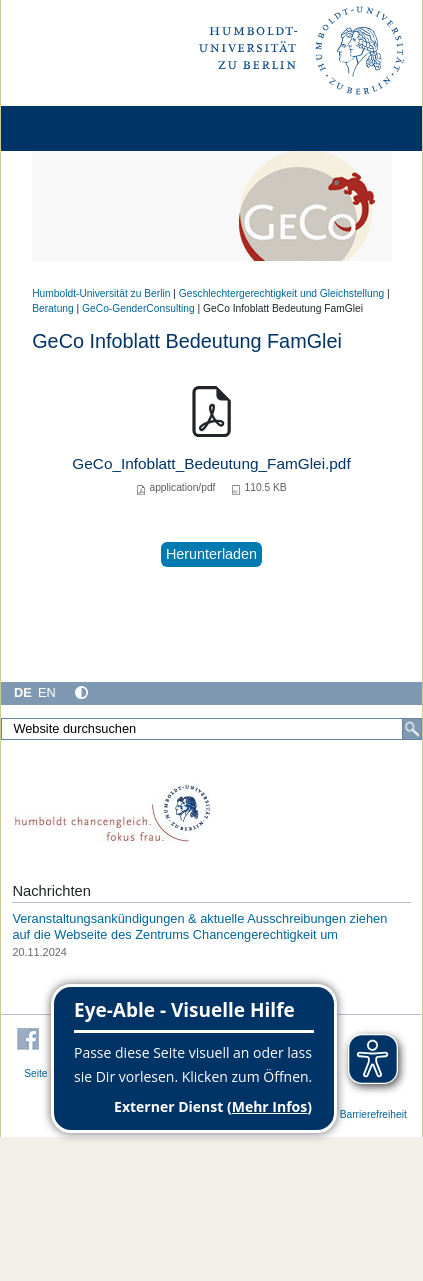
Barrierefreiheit (373, 1114)
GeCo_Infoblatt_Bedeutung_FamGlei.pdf (211, 463)
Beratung (53, 308)
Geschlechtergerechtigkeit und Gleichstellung (281, 293)
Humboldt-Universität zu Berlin (101, 293)
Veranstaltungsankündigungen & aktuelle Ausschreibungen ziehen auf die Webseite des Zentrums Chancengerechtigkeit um (199, 926)
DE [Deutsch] (23, 692)
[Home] (72, 128)
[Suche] (412, 729)
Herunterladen (211, 554)
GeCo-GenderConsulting (138, 308)
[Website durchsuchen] (211, 729)
